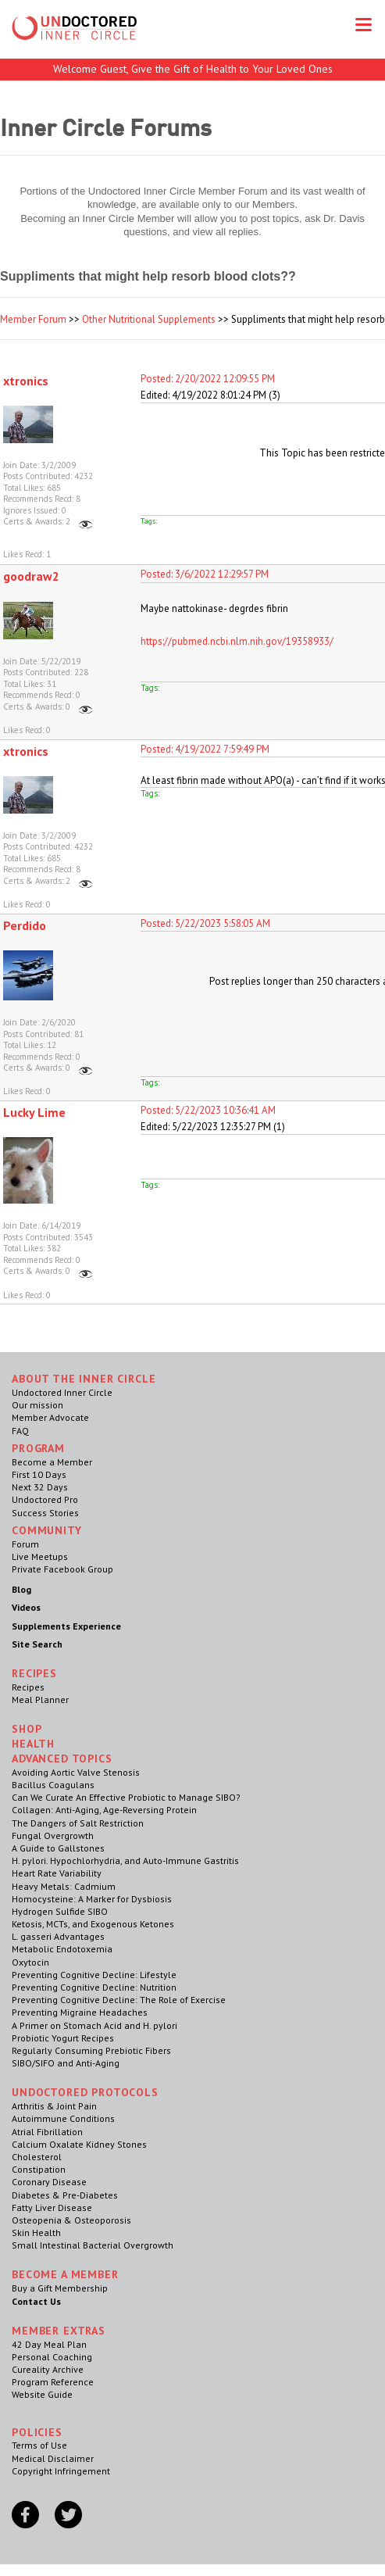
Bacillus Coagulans (53, 1785)
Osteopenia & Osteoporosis (71, 2220)
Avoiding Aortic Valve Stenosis (76, 1772)
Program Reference (53, 2382)
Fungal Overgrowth (53, 1835)
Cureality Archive (48, 2369)
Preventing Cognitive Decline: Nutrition (94, 1987)
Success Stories (45, 1513)
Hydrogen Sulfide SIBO (60, 1911)
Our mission (37, 1405)
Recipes (28, 1687)
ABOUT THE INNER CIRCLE (83, 1379)
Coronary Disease (49, 2182)
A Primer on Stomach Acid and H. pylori (94, 2025)
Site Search (37, 1644)
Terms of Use (39, 2445)
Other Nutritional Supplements (149, 319)
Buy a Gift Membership (60, 2288)
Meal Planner (40, 1699)
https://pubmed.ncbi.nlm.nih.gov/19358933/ (237, 641)
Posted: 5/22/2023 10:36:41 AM (208, 1110)
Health (33, 1744)
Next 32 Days (40, 1487)
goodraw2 (31, 576)
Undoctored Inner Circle (62, 1392)
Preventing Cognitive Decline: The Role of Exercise (119, 1999)
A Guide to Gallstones (58, 1848)
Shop (26, 1729)
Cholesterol (37, 2157)
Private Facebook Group (62, 1569)
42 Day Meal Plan (49, 2344)
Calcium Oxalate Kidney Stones (79, 2144)
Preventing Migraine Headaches (80, 2012)
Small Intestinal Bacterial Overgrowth (92, 2245)
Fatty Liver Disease (52, 2207)
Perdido (24, 925)
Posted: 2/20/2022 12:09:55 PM (208, 378)
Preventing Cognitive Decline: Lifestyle (94, 1974)
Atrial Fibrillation (47, 2132)
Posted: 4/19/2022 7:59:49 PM (205, 749)
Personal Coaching (52, 2357)
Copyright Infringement (61, 2471)
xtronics (25, 380)
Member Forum (33, 319)
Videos (26, 1607)
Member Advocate (50, 1417)
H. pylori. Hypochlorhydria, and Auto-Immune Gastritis (125, 1860)
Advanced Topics (62, 1758)
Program (38, 1448)
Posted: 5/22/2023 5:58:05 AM (205, 923)
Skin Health (36, 2232)
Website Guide (42, 2394)
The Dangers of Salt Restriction (78, 1823)
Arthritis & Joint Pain (54, 2106)
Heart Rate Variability (57, 1873)
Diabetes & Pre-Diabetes (65, 2195)
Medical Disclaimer (53, 2458)
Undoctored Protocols (85, 2092)
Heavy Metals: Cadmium (64, 1886)
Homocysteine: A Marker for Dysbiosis (92, 1899)
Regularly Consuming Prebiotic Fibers (91, 2050)
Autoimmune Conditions (63, 2118)
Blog (21, 1589)
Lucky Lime (34, 1112)
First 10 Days (39, 1474)
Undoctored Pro (45, 1499)
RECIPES (34, 1673)
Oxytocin (30, 1962)
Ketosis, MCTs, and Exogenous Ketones (93, 1924)
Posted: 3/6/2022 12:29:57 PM (205, 574)
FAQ (20, 1430)
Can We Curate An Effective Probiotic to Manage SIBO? (126, 1797)
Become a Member (52, 1462)
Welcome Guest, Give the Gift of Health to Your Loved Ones (193, 69)
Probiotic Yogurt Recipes (63, 2038)
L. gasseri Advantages (58, 1936)
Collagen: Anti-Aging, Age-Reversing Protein (104, 1810)
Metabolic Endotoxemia (62, 1949)
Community (47, 1530)
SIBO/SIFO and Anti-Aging (65, 2063)
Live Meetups (40, 1556)
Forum (25, 1544)
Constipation (39, 2169)
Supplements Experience (66, 1626)
